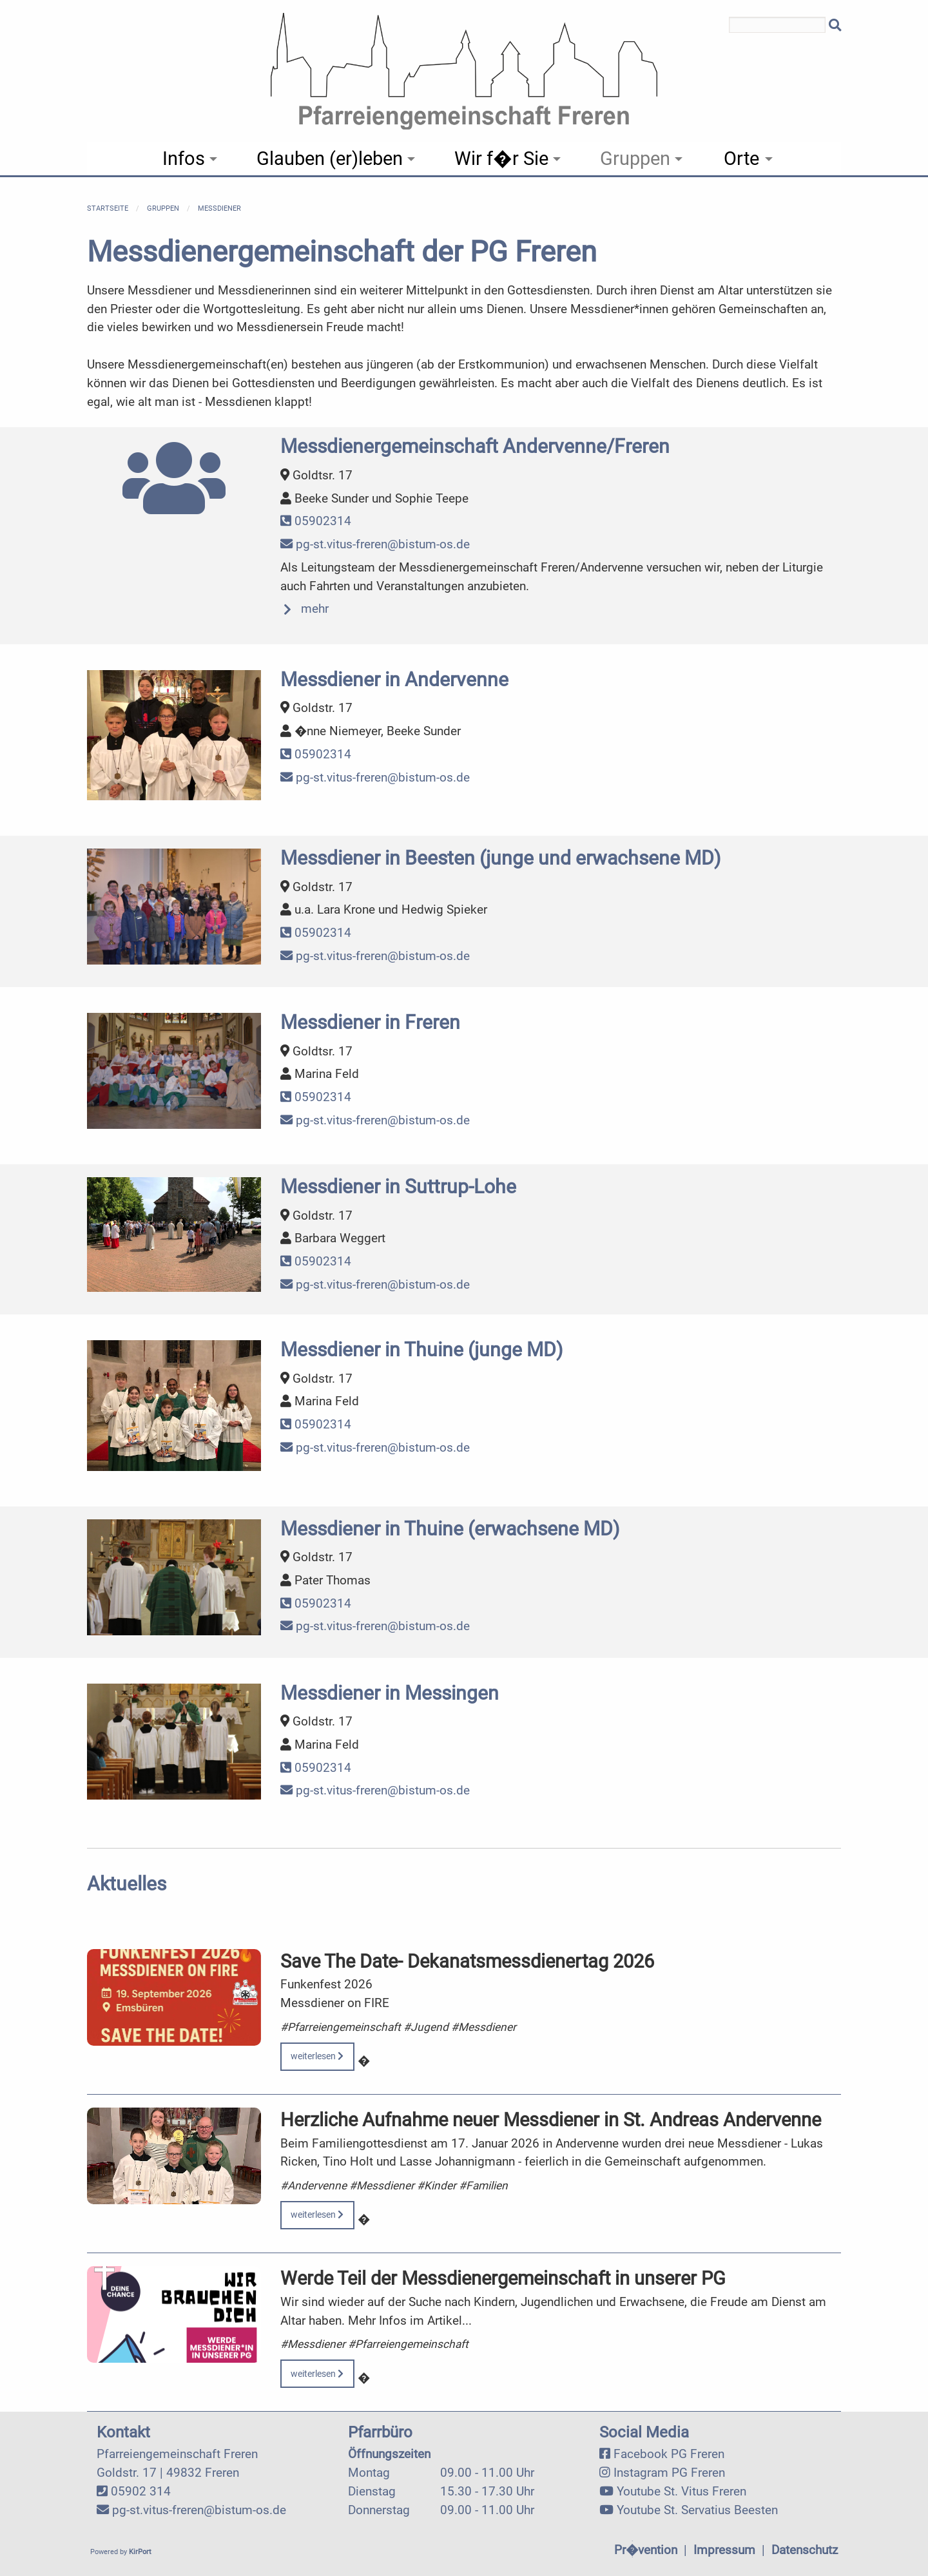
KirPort (140, 2552)
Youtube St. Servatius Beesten (697, 2510)
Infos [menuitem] (183, 158)
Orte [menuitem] (741, 158)
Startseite (107, 208)
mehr (315, 608)
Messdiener (219, 208)
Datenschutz (804, 2549)
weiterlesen (317, 2056)
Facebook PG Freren (669, 2453)
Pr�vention (645, 2549)
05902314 (315, 521)
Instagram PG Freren (669, 2472)
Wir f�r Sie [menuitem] (501, 158)
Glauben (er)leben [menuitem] (329, 158)
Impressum (724, 2549)
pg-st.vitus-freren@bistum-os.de (375, 544)
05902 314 (141, 2491)
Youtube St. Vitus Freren (681, 2491)
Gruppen (163, 208)
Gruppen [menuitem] (635, 158)
